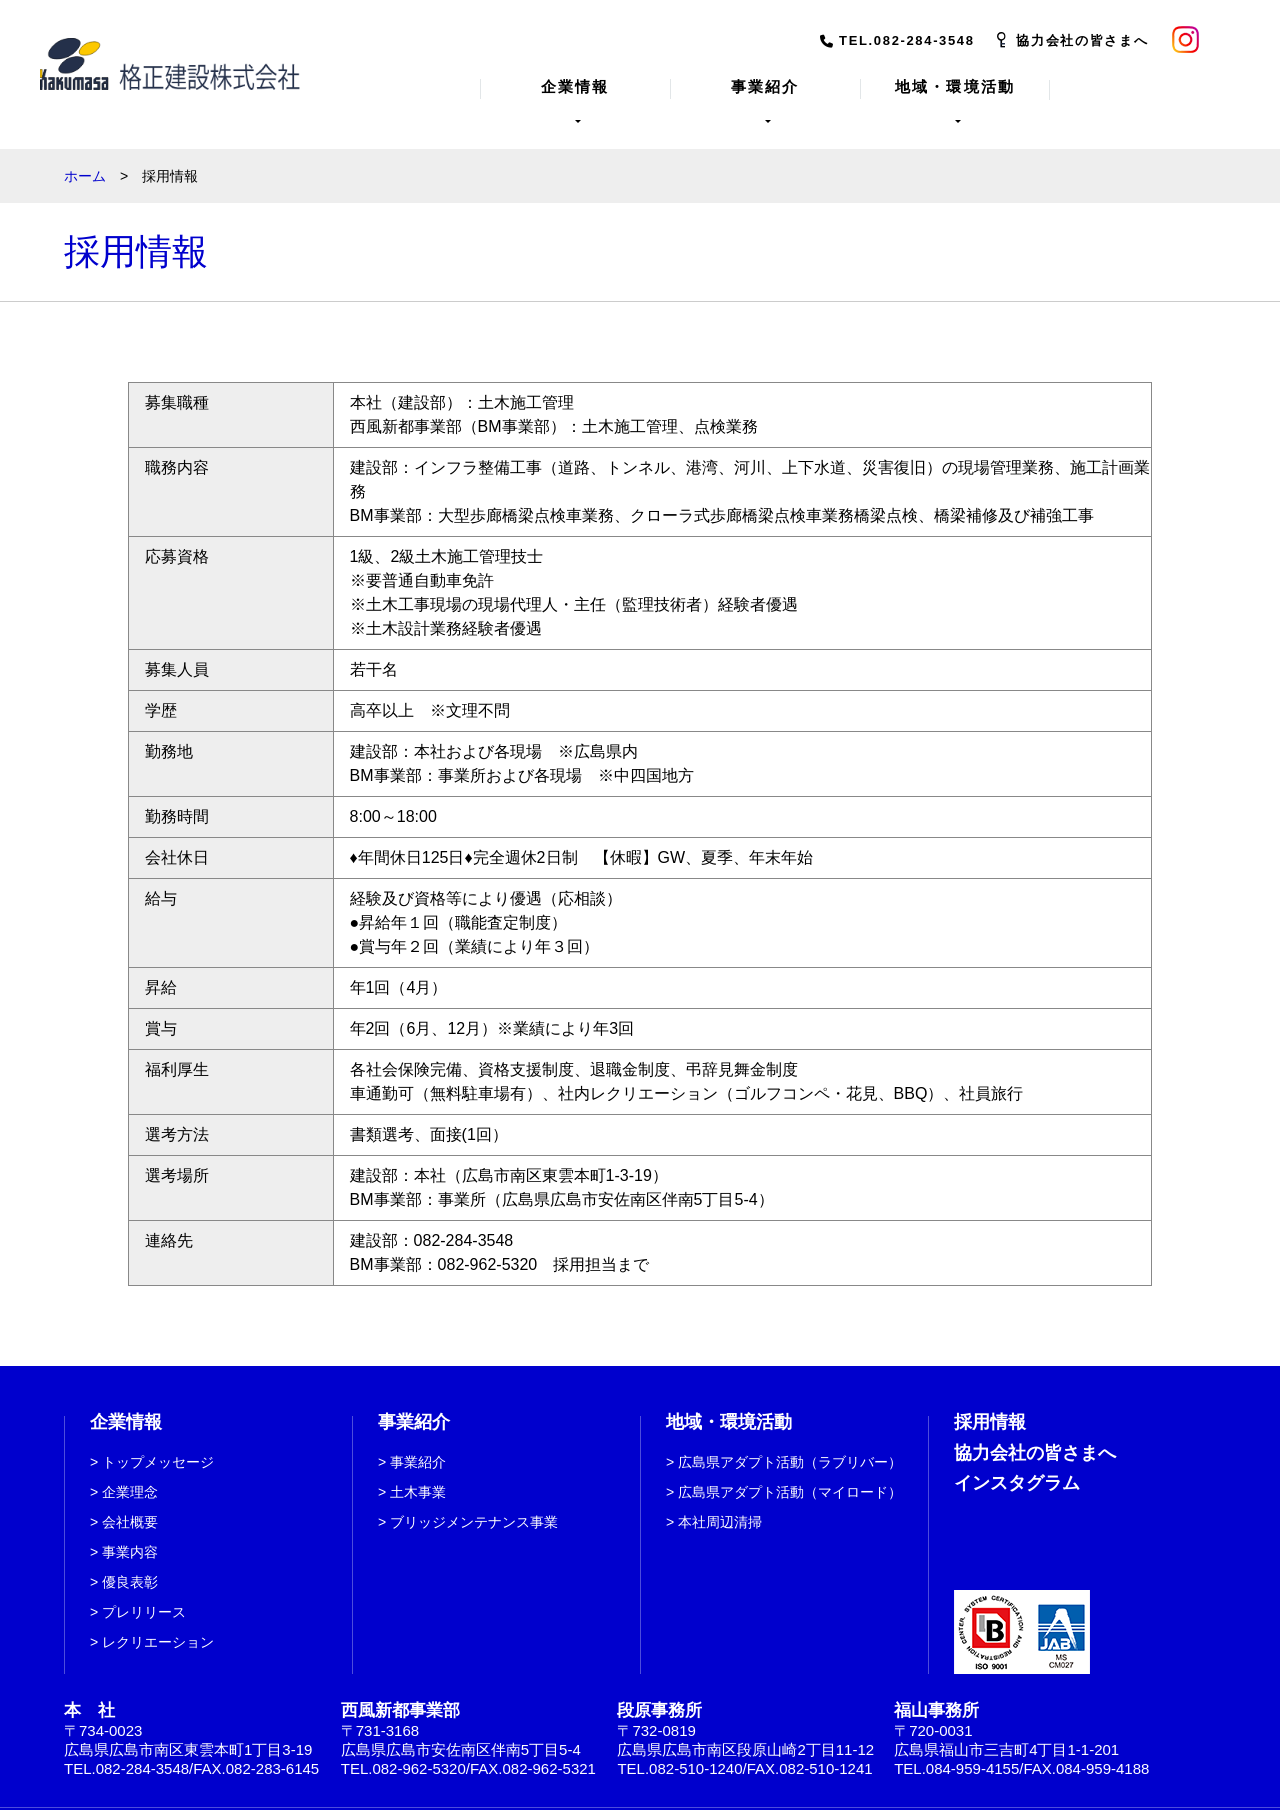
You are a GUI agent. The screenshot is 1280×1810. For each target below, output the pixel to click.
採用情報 (990, 1402)
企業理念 (130, 1472)
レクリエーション (158, 1622)
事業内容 (130, 1532)
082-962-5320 (488, 1244)
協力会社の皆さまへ (1082, 40)
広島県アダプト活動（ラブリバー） (790, 1442)
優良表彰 (130, 1562)
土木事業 (418, 1472)
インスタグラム (1017, 1463)
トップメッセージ (158, 1442)
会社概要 (130, 1502)
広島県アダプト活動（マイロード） (790, 1472)
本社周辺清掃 (720, 1502)
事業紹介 (418, 1442)
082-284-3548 (464, 1220)
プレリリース (144, 1592)
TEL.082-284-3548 (907, 40)
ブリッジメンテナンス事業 (474, 1502)
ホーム (85, 156)
